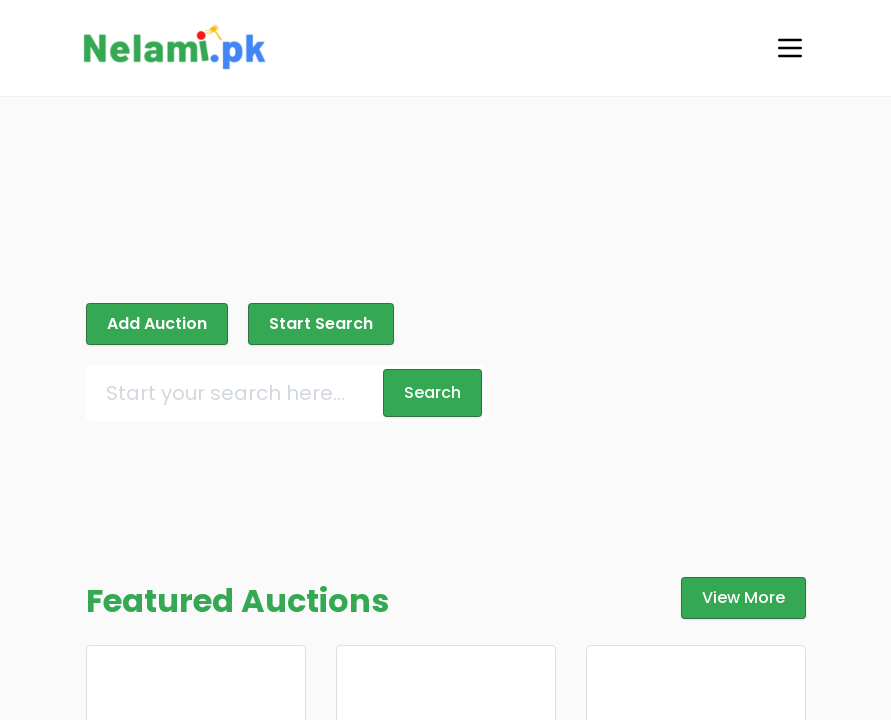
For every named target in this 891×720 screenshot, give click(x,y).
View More (743, 597)
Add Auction (157, 323)
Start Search (321, 323)
